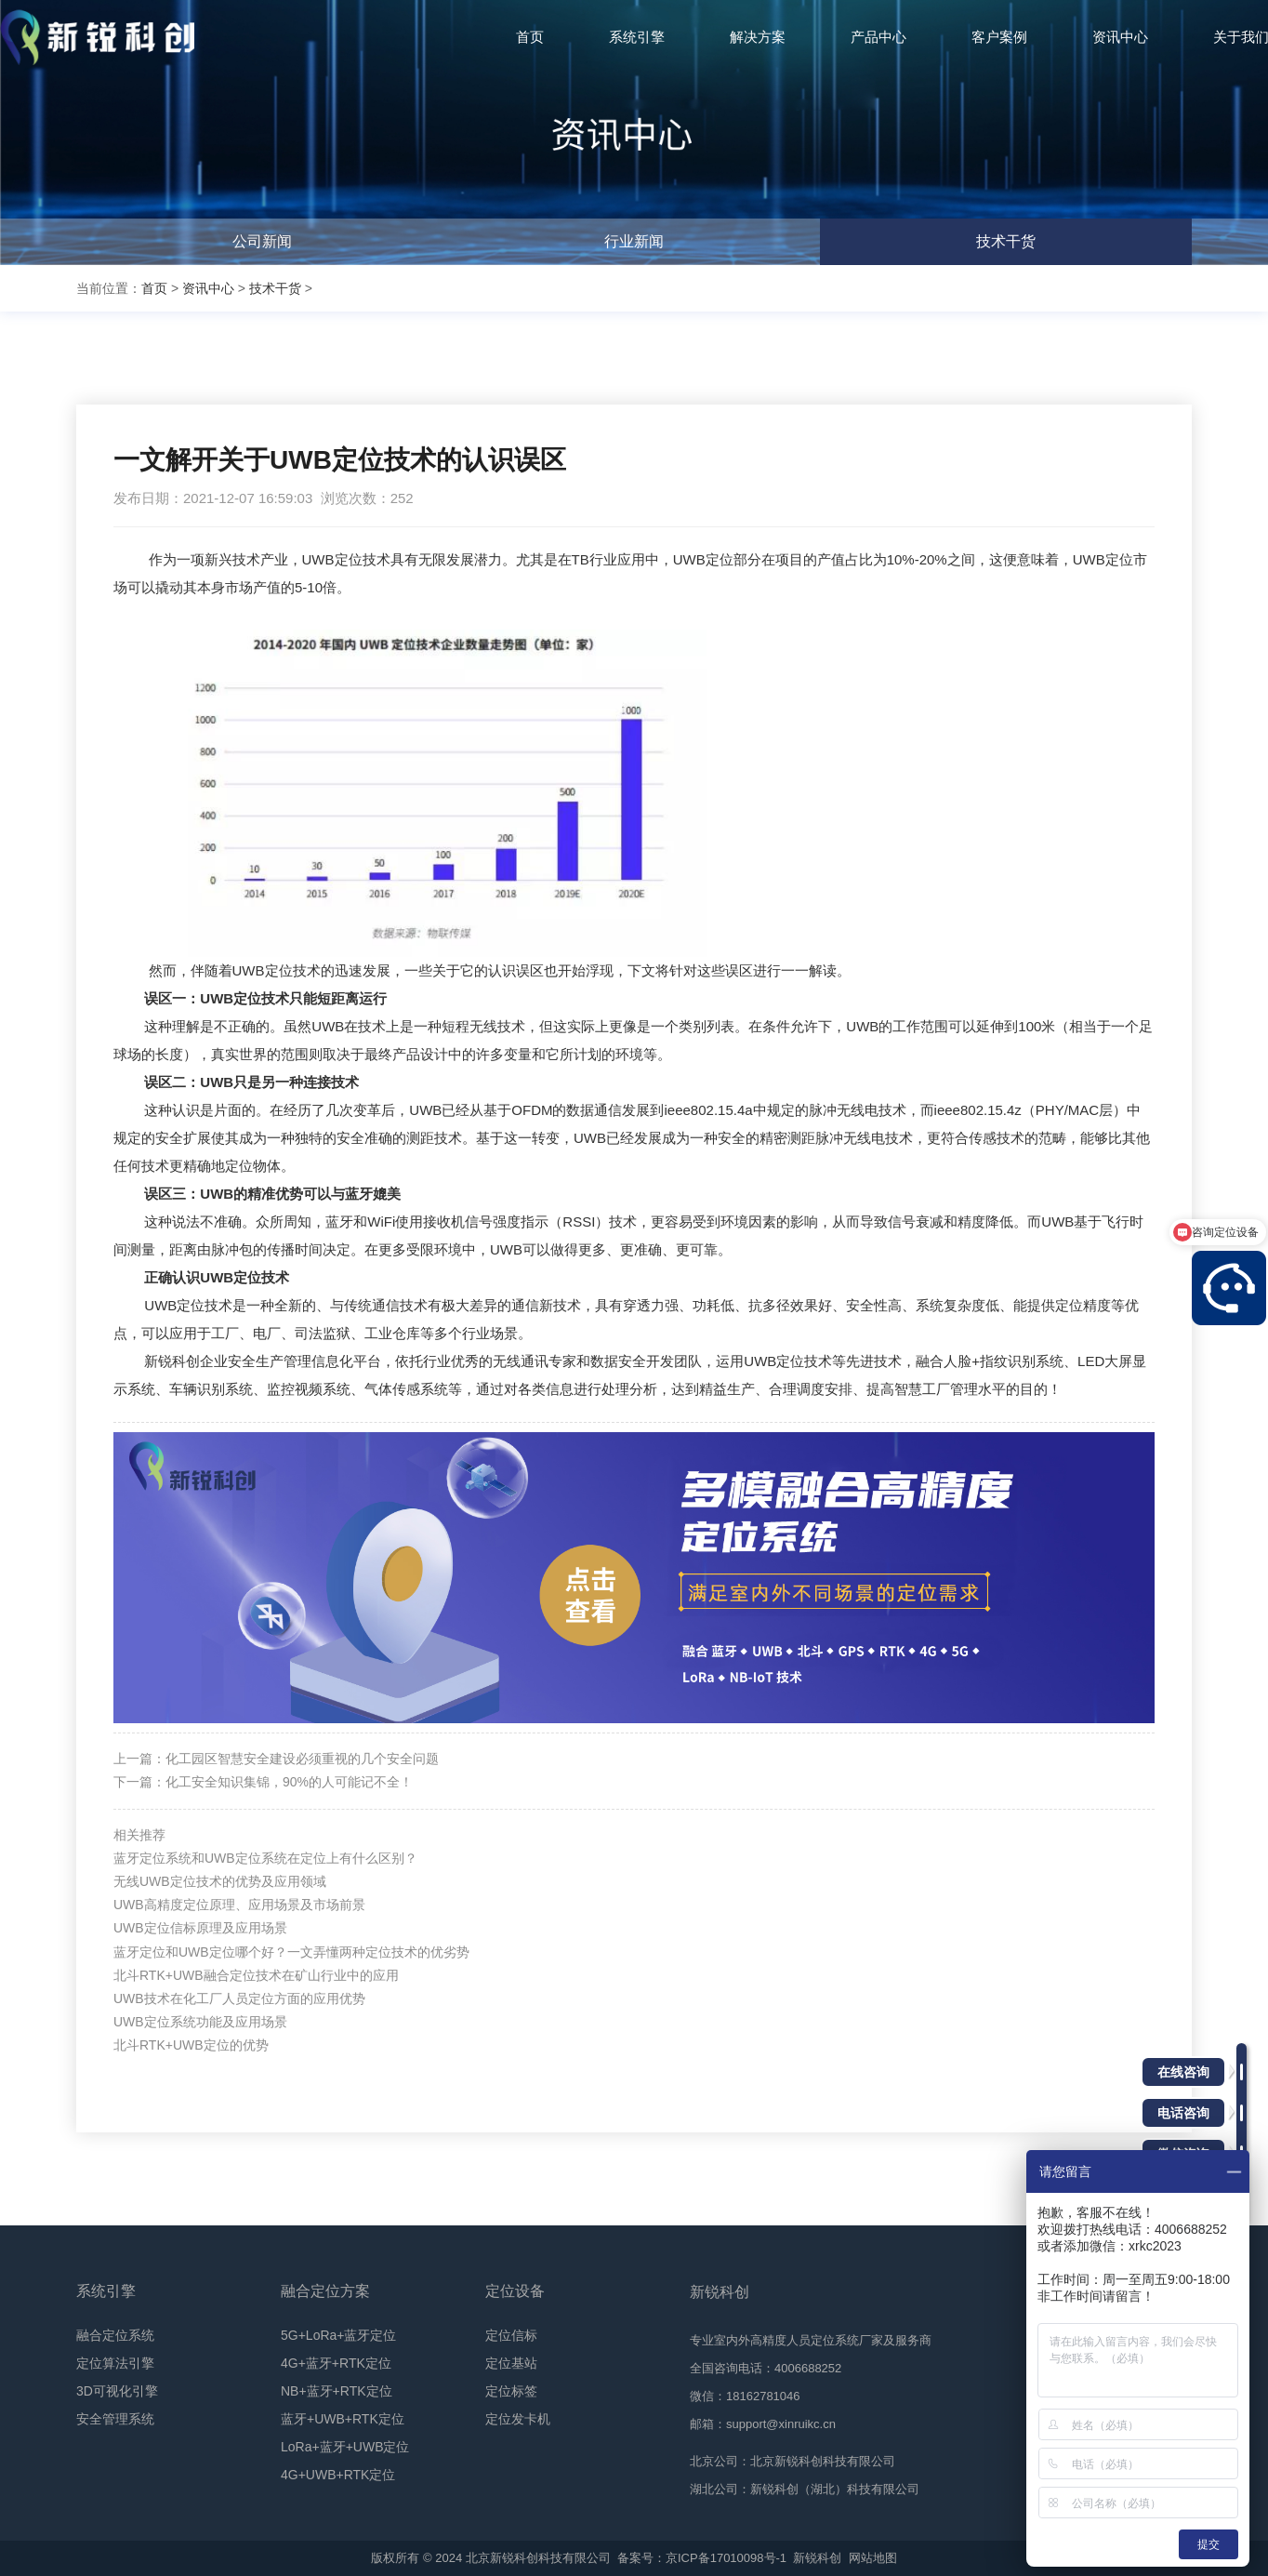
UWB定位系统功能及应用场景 (200, 2021)
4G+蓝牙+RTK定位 (336, 2363)
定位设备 (515, 2291)
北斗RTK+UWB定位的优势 (191, 2045)
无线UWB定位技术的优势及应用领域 (219, 1881)
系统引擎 (106, 2291)
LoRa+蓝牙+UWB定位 (345, 2446)
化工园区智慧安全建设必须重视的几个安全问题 (302, 1758)
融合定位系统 (115, 2335)
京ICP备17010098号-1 (726, 2558)
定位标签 (511, 2390)
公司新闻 (262, 241)
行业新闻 (634, 241)
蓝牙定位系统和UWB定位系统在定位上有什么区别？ (265, 1858)
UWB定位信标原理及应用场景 (200, 1927)
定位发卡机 (517, 2418)
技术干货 (1006, 241)
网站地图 (873, 2558)
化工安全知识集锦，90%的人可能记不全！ (289, 1781)
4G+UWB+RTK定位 (338, 2474)
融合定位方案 (325, 2291)
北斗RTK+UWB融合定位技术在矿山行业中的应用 (256, 1975)
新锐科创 (817, 2558)
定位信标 (511, 2335)
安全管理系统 (115, 2418)
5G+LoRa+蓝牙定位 (339, 2335)
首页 (154, 288)
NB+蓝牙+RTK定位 (336, 2390)
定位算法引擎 (115, 2363)
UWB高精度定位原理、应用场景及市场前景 (239, 1904)
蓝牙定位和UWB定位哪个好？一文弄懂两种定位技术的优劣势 (291, 1952)
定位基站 (511, 2363)
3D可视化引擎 (117, 2390)
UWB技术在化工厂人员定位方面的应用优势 (239, 1998)
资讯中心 (208, 288)
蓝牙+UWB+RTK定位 (342, 2418)
